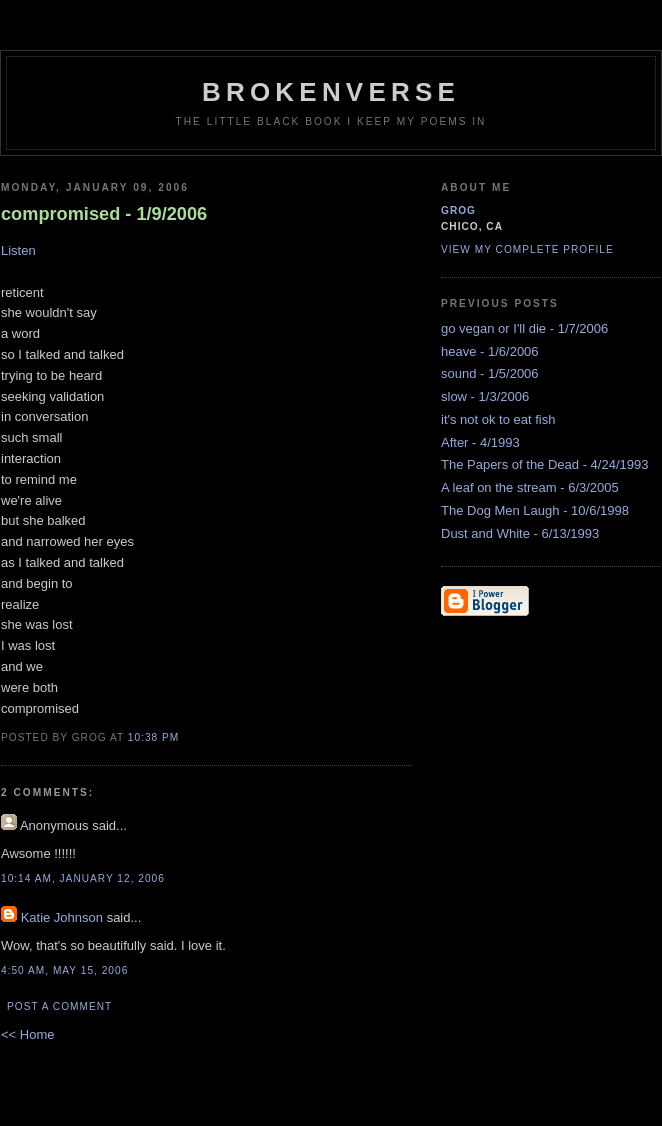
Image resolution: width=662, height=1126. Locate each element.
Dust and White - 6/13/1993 (520, 533)
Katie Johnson (62, 917)
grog (458, 210)
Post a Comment (59, 1006)
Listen (18, 250)
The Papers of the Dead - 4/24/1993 (544, 464)
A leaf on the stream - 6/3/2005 (530, 487)
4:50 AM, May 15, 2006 (64, 970)
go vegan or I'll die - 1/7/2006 (524, 328)
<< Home (27, 1034)
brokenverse (331, 92)
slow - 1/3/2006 (485, 396)
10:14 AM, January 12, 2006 (83, 878)
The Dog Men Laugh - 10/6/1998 (535, 510)
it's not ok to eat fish (498, 419)
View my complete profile (527, 249)
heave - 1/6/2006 (490, 351)
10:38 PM (153, 737)
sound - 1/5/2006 (490, 373)
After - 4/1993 (480, 442)
